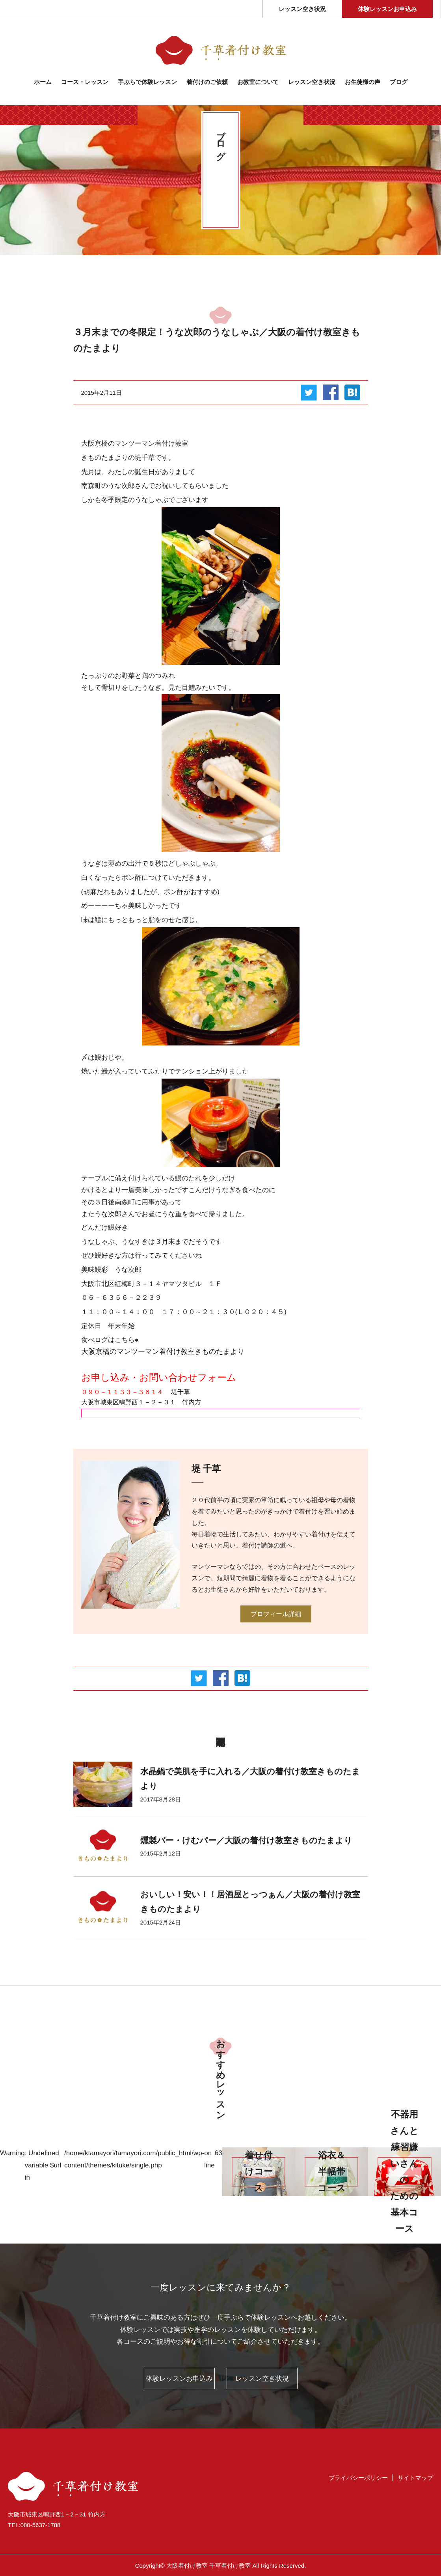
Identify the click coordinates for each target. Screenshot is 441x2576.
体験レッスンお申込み (387, 9)
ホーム (43, 82)
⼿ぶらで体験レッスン (147, 82)
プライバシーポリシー (358, 2477)
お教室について (258, 82)
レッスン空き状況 (302, 9)
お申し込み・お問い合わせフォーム (158, 1377)
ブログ (399, 82)
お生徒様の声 (362, 82)
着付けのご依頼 (207, 82)
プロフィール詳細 (276, 1614)
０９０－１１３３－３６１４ (122, 1392)
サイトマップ (415, 2477)
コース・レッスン (84, 82)
